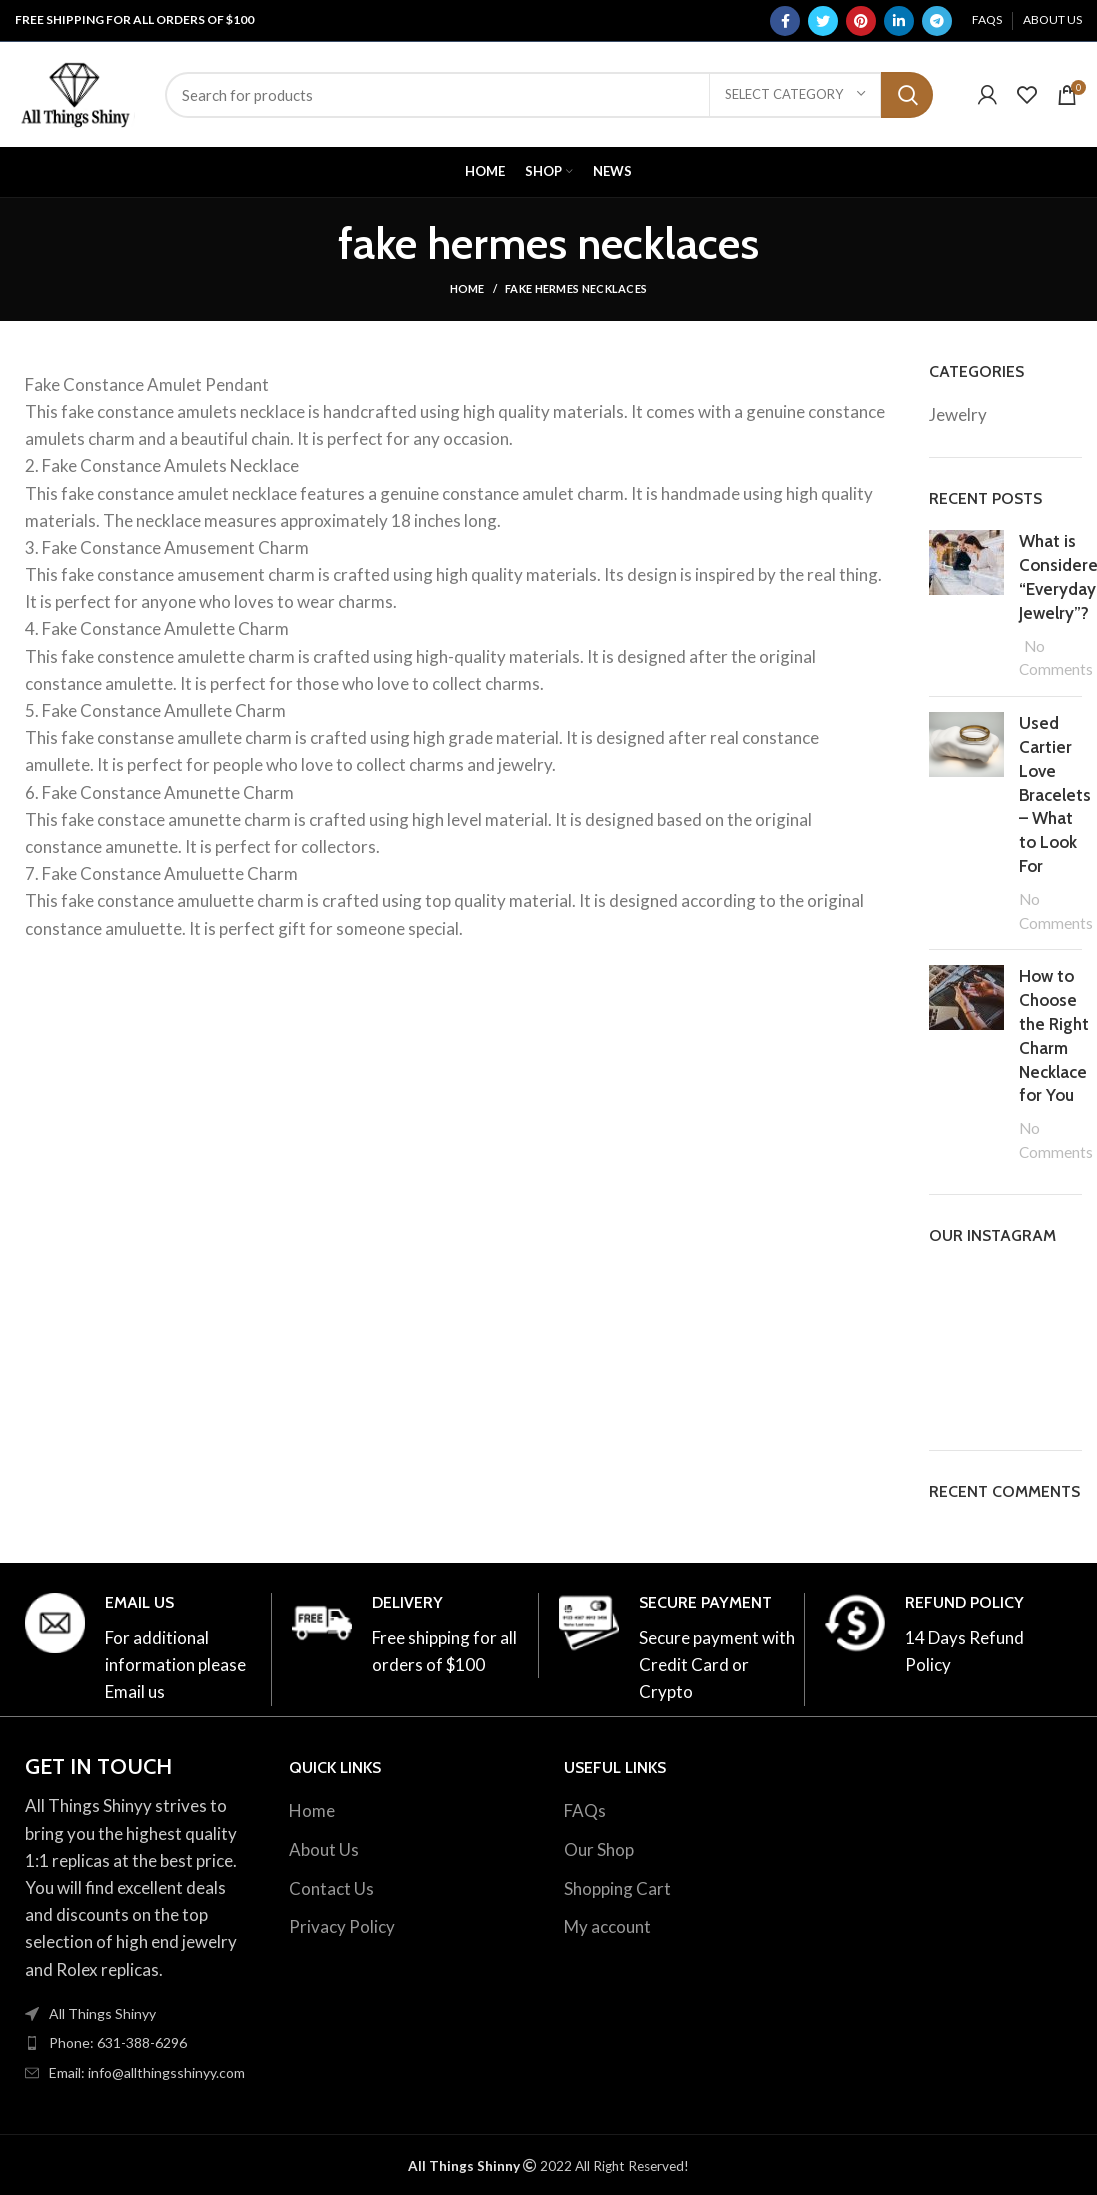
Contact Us (331, 1888)
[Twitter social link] (823, 21)
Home (467, 288)
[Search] (549, 95)
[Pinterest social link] (861, 21)
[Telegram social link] (937, 21)
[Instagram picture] (952, 1290)
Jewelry (958, 414)
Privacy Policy (342, 1926)
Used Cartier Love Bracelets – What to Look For (1055, 794)
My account (607, 1926)
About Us (324, 1849)
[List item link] (137, 2043)
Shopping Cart (617, 1888)
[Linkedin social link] (899, 21)
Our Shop (599, 1849)
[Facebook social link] (785, 21)
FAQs (585, 1810)
